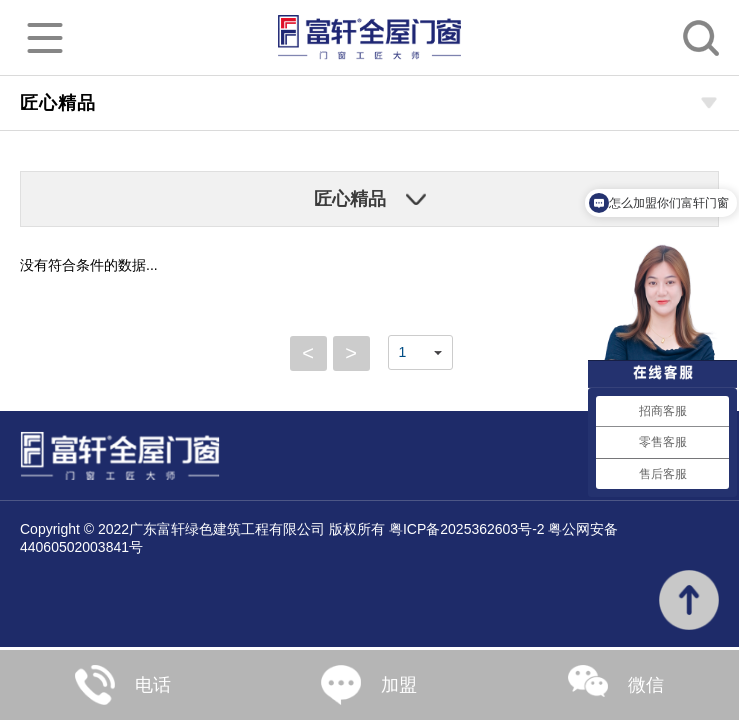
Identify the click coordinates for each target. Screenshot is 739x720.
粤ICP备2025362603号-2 (467, 529)
